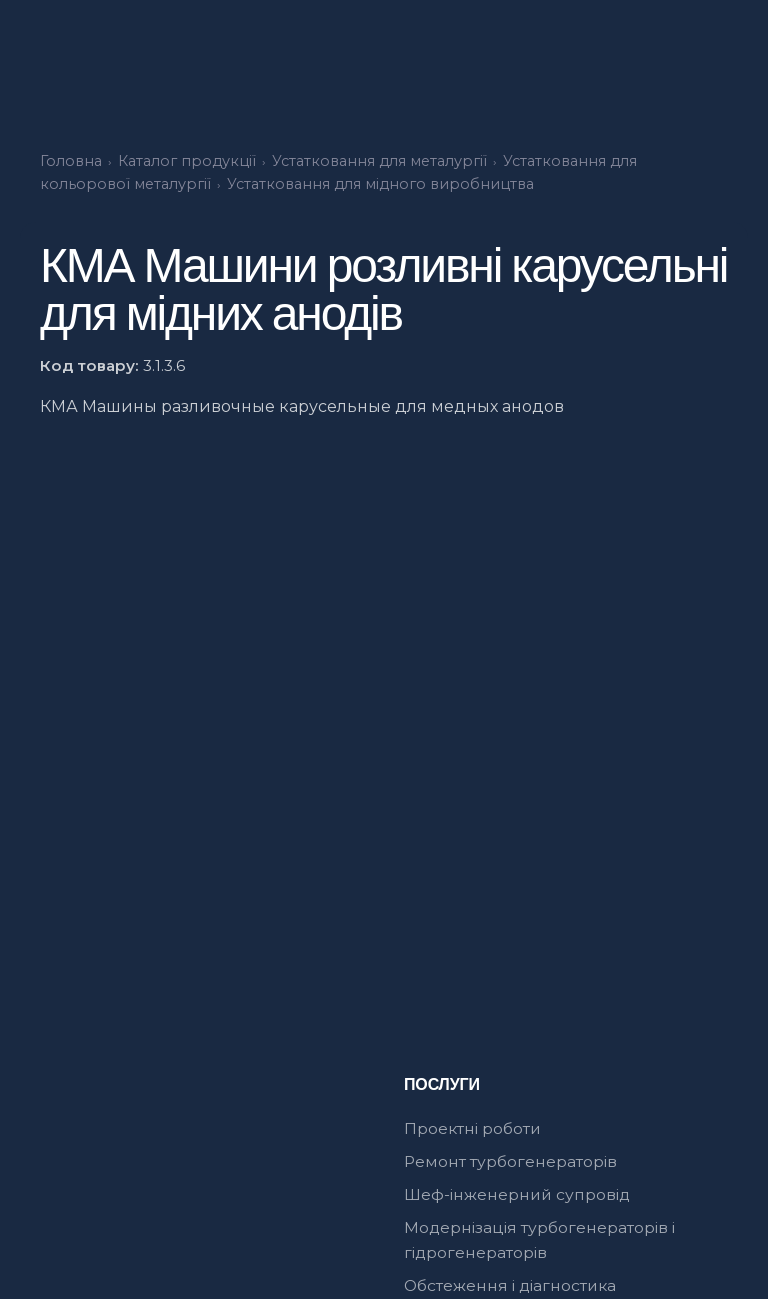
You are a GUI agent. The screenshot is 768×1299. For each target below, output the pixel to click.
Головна (71, 161)
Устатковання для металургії (379, 161)
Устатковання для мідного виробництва (380, 184)
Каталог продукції (187, 161)
